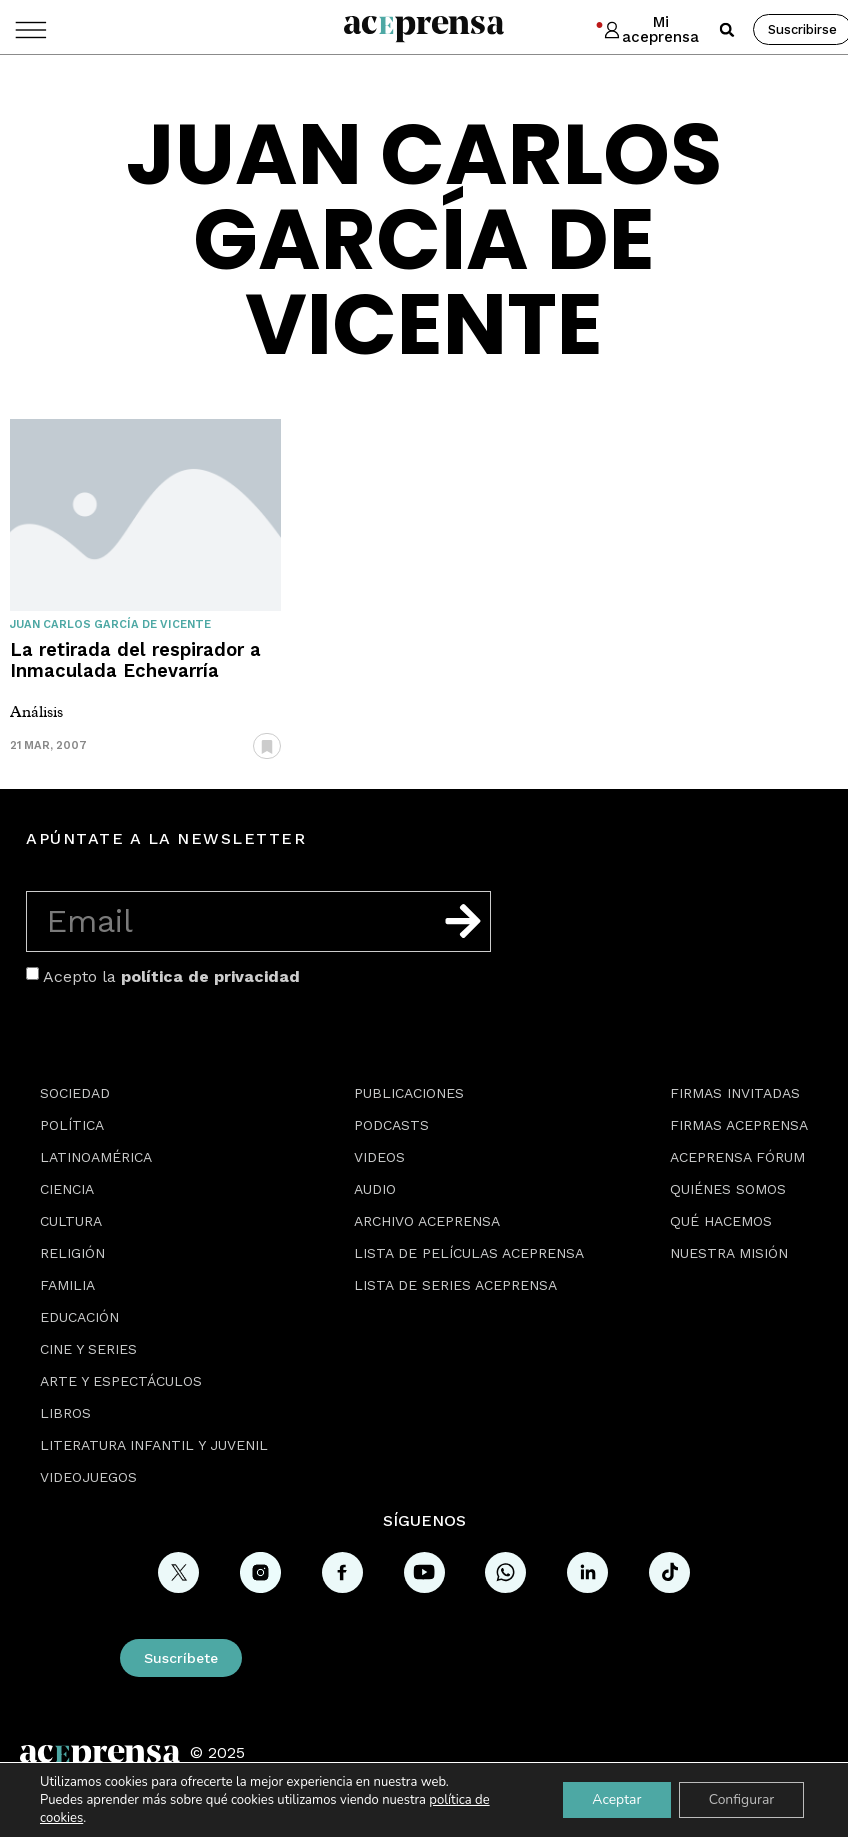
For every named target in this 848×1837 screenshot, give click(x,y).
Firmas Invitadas (735, 1093)
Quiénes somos (728, 1189)
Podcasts (391, 1125)
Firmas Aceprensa (739, 1125)
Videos (379, 1157)
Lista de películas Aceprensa (469, 1253)
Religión (72, 1253)
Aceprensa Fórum (737, 1157)
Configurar (741, 1799)
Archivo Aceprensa (427, 1221)
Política (72, 1125)
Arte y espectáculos (121, 1381)
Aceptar (615, 1799)
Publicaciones (409, 1093)
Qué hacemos (721, 1221)
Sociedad (75, 1093)
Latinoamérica (96, 1157)
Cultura (71, 1221)
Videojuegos (88, 1477)
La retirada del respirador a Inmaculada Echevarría (135, 660)
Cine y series (88, 1349)
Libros (65, 1413)
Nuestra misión (729, 1253)
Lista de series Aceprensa (455, 1285)
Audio (375, 1189)
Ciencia (67, 1189)
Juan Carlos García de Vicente (110, 624)
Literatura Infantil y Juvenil (154, 1445)
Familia (67, 1285)
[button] (727, 30)
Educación (79, 1317)
